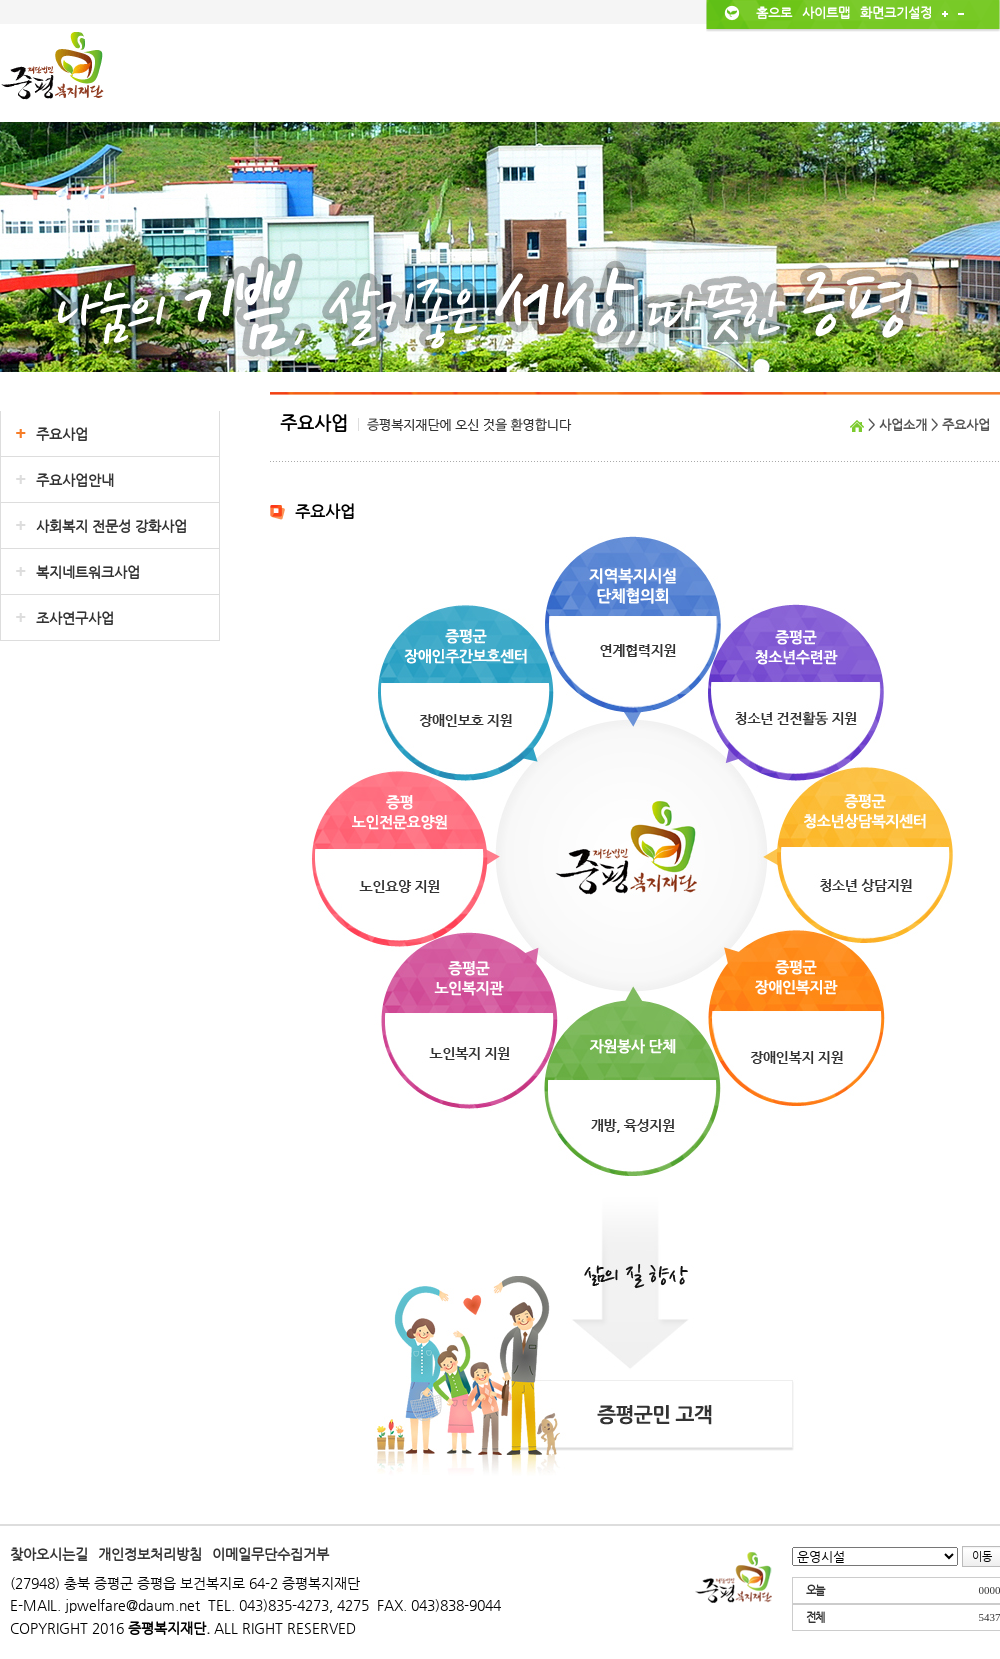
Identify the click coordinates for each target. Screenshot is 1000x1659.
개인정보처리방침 (150, 1554)
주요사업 (62, 434)
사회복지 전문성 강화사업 (111, 526)
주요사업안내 (75, 480)
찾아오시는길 (49, 1554)
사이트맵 (826, 12)
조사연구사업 (75, 618)
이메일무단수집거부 (270, 1554)
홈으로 (774, 12)
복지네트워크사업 (88, 572)
